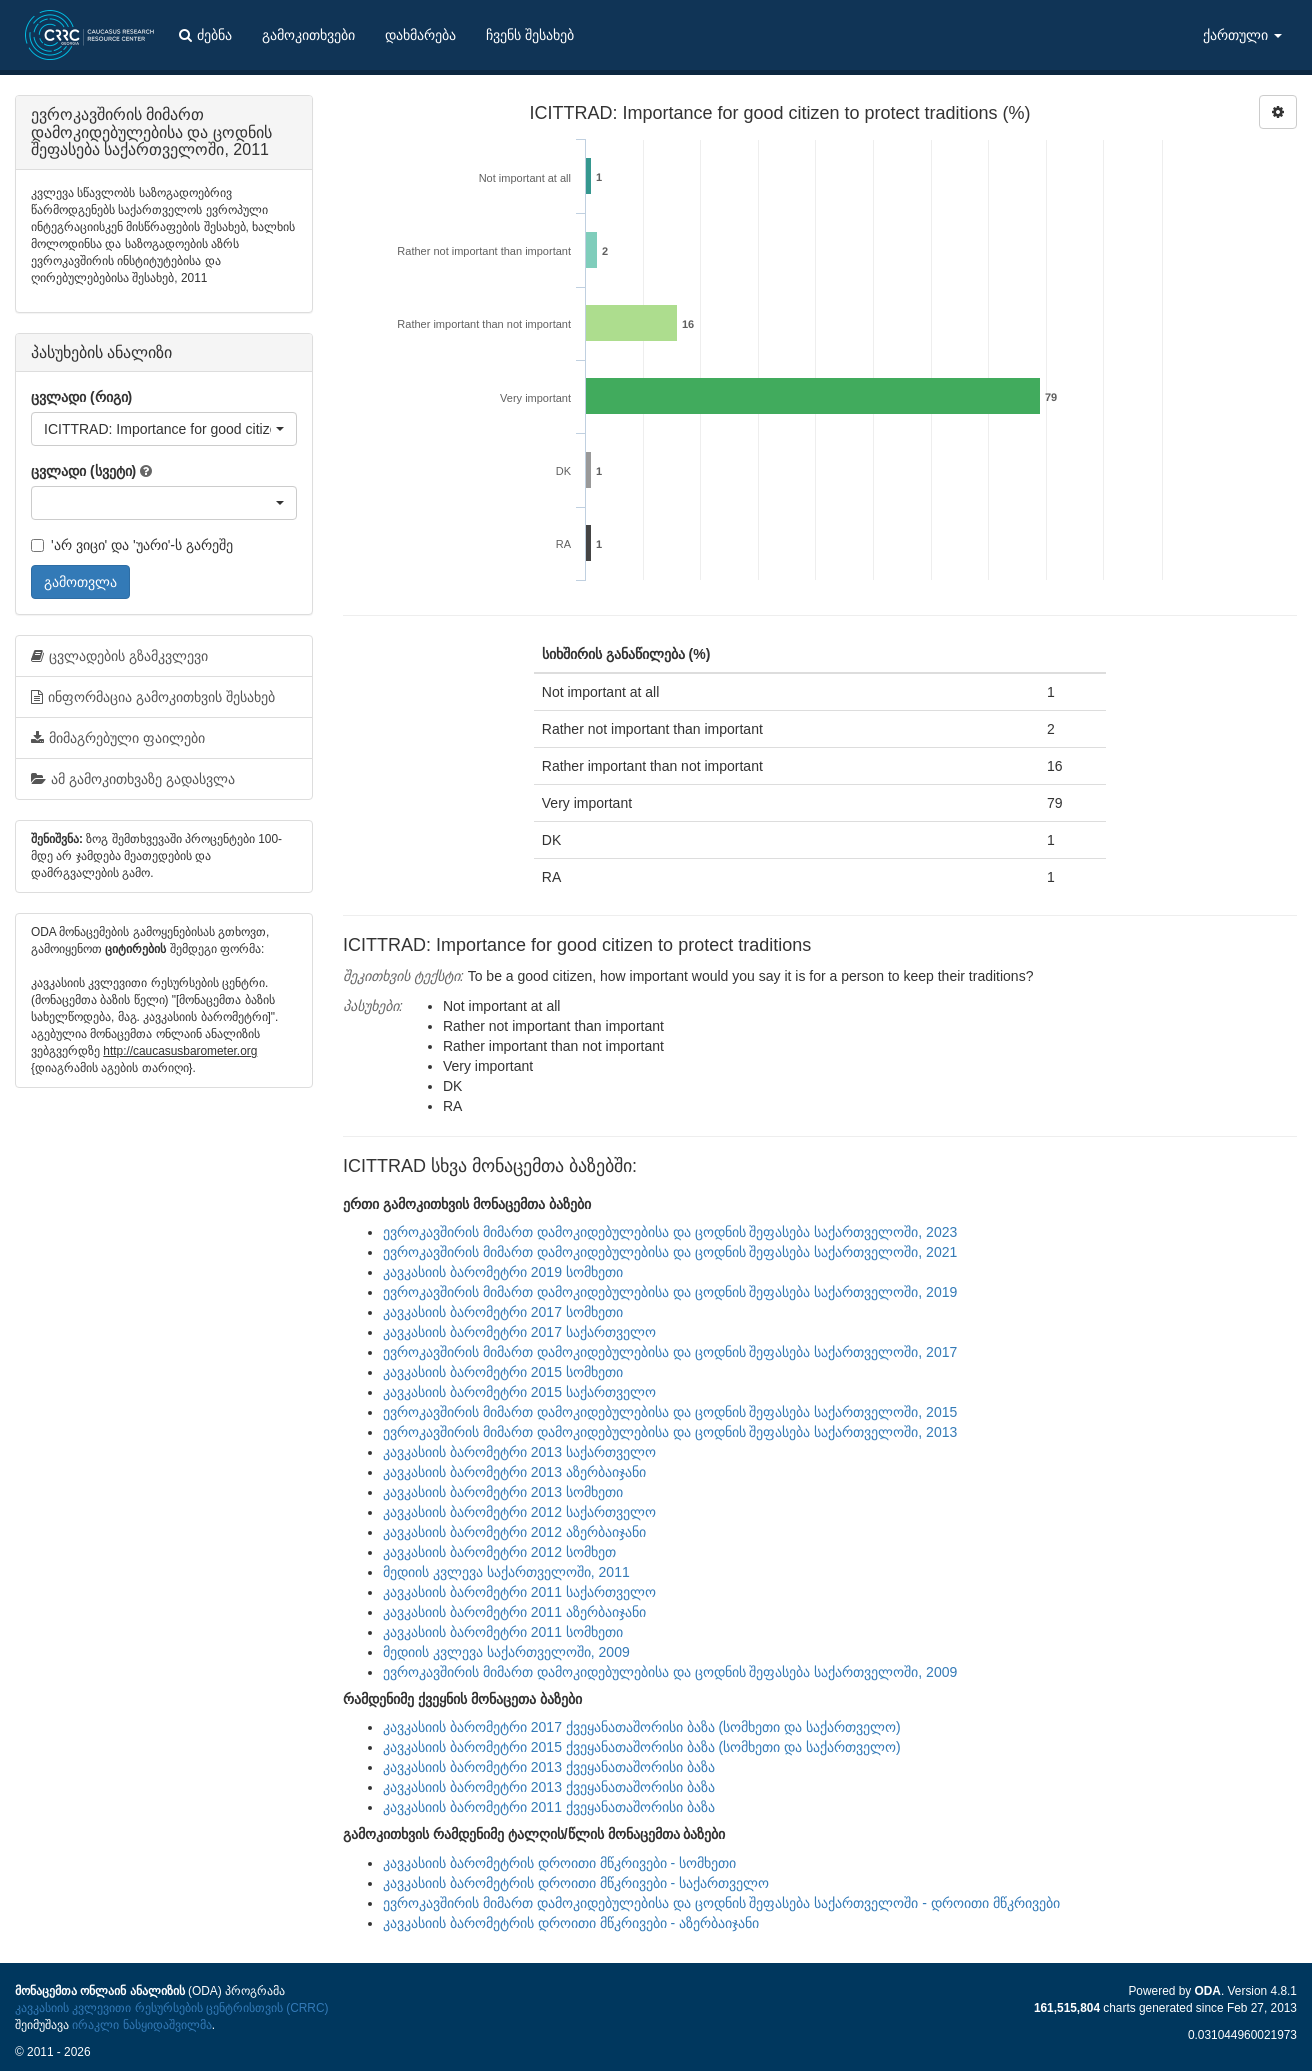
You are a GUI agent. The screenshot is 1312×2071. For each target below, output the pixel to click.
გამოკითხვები (308, 35)
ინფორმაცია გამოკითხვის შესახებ (153, 697)
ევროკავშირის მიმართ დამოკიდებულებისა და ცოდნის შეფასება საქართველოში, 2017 (670, 1352)
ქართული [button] (1242, 35)
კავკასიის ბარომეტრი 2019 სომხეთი (503, 1272)
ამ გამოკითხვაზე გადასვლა (133, 779)
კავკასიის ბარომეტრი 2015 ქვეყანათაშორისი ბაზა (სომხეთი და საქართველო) (642, 1747)
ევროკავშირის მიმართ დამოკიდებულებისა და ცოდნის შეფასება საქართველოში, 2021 (670, 1252)
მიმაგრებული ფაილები (118, 738)
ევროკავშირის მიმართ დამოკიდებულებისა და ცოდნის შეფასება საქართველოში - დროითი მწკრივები (721, 1903)
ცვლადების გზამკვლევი (119, 656)
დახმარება (420, 35)
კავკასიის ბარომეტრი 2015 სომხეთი (503, 1372)
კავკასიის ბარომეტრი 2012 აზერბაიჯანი (514, 1532)
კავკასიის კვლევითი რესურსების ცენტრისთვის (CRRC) (171, 2008)
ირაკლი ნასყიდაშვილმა (141, 2025)
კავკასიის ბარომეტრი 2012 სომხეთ (499, 1552)
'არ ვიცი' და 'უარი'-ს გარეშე (132, 545)
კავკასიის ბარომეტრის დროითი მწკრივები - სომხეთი (559, 1863)
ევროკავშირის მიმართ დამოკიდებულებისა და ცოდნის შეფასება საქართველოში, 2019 (670, 1292)
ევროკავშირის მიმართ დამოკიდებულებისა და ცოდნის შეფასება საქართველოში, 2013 (670, 1432)
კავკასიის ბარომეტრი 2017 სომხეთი (503, 1312)
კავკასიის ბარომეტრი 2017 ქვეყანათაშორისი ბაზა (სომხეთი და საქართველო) (642, 1727)
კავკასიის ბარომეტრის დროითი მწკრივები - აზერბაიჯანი (571, 1923)
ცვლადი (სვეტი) (83, 471)
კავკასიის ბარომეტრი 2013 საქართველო (519, 1452)
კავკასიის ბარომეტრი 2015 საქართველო (519, 1392)
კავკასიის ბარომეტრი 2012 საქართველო (519, 1512)
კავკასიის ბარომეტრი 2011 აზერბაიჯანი (514, 1612)
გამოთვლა (80, 582)
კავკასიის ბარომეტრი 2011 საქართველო (519, 1592)
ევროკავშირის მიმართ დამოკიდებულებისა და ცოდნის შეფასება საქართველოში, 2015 (670, 1412)
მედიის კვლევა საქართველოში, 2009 (506, 1652)
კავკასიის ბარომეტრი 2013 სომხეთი (503, 1492)
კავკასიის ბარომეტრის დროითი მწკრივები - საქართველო (576, 1883)
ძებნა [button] (205, 35)
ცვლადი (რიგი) (81, 397)
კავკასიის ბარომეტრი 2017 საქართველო (519, 1332)
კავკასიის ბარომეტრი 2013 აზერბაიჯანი (514, 1472)
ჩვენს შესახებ (530, 35)
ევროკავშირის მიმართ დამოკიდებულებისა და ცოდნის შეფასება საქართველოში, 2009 (670, 1672)
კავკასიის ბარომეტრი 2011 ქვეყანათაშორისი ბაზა (549, 1807)
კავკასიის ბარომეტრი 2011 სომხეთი (503, 1632)
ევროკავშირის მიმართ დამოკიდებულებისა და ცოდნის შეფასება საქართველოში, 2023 (670, 1232)
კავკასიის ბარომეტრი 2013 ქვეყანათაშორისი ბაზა (549, 1767)
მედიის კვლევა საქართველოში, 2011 (506, 1572)
